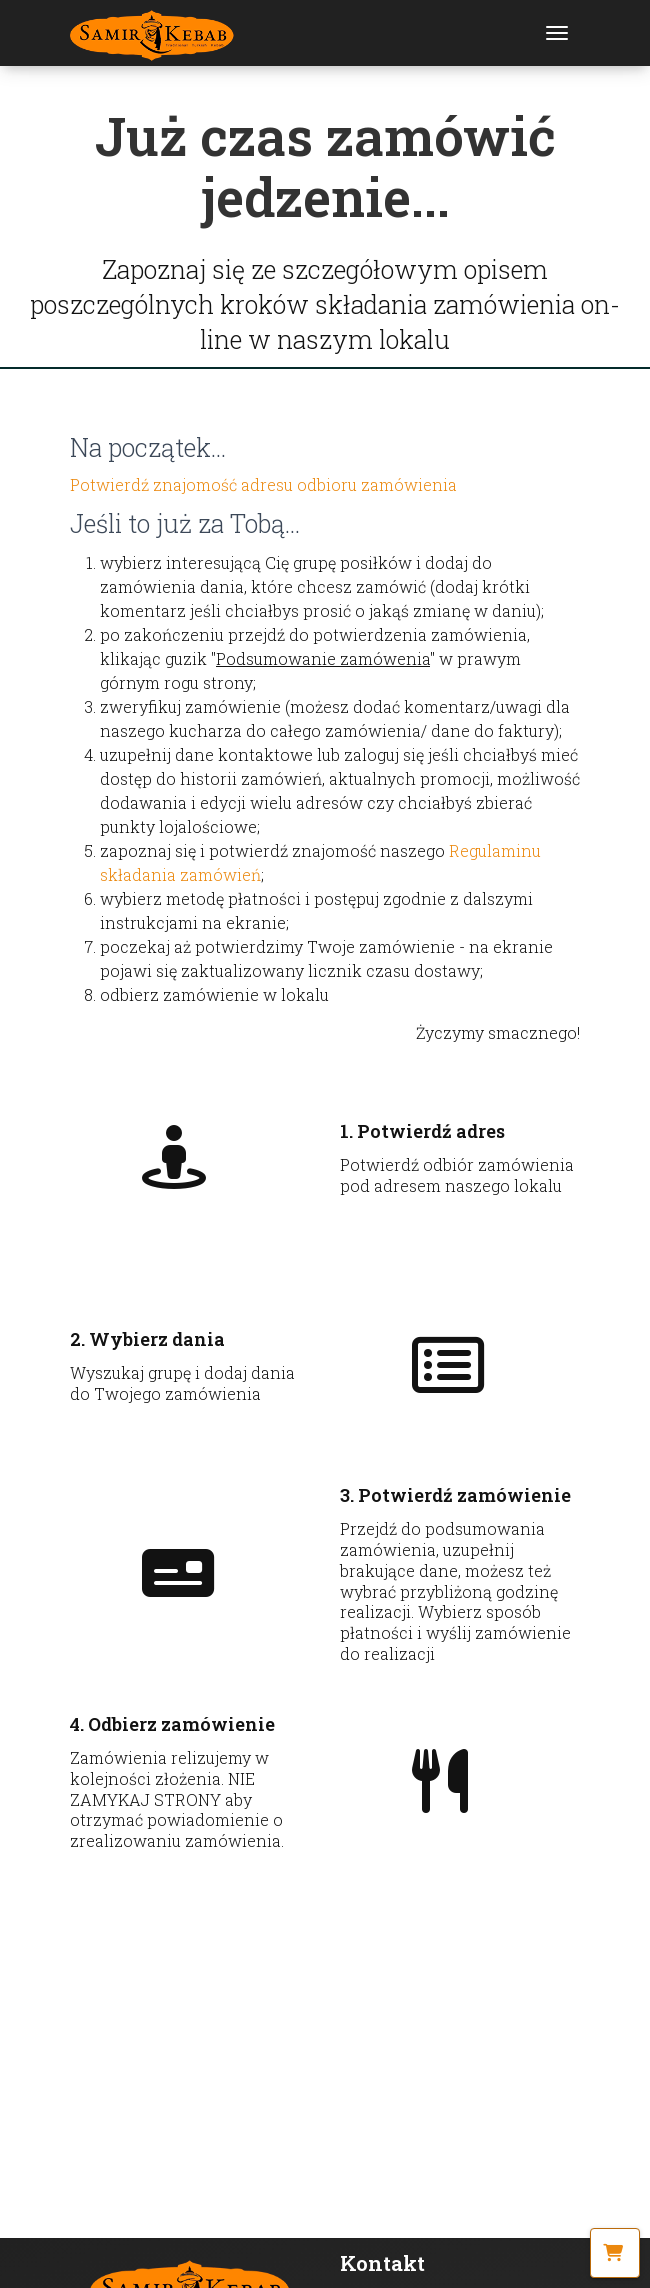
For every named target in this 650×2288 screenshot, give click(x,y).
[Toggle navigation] (557, 33)
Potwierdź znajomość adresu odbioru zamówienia (263, 484)
